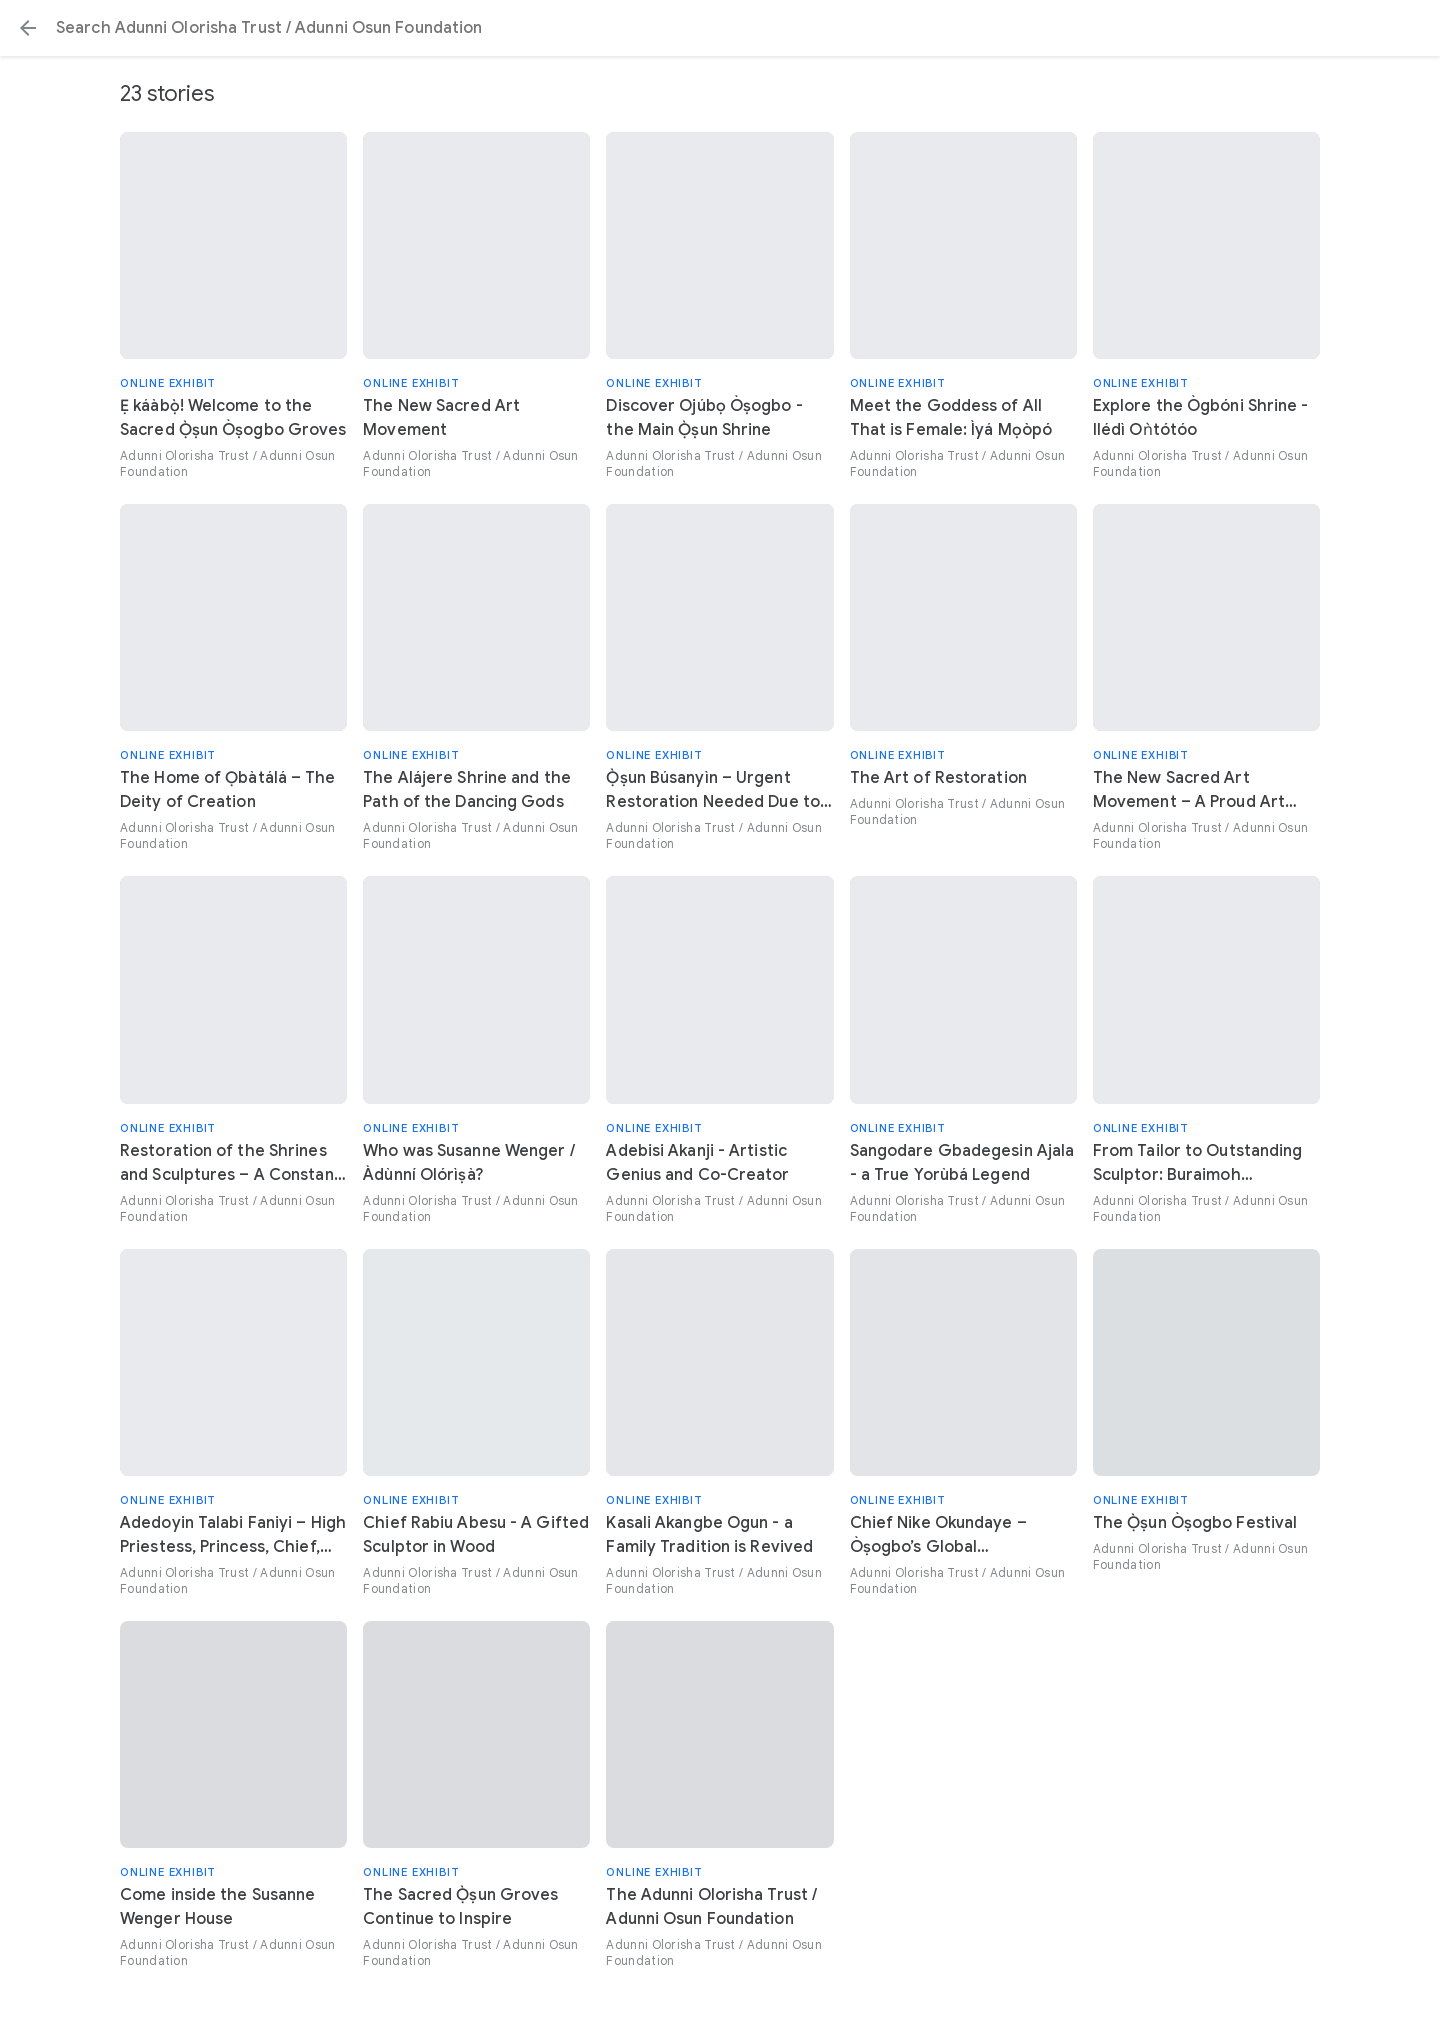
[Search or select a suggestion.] (720, 28)
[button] (28, 28)
